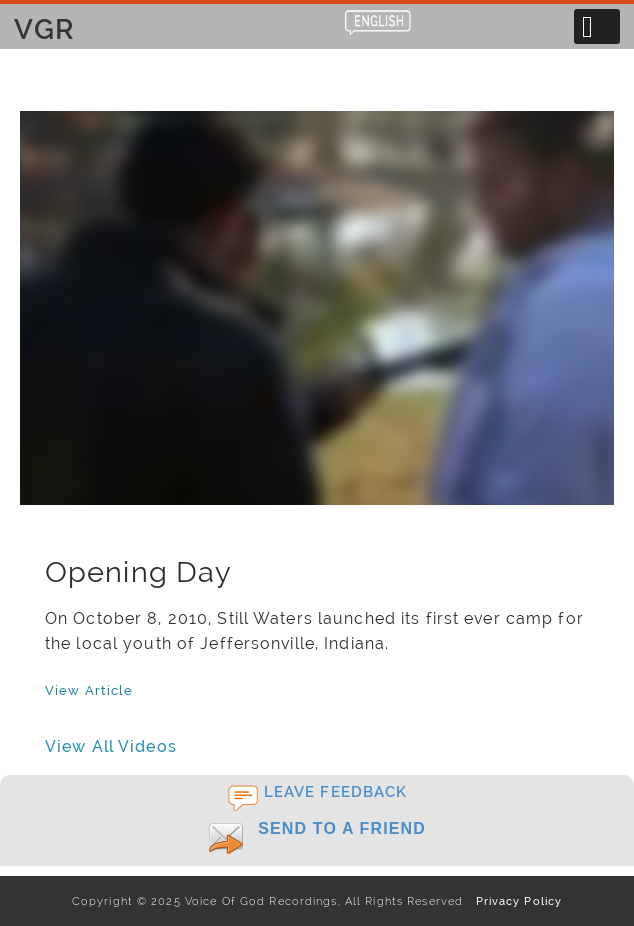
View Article (89, 690)
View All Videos (111, 746)
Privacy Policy (514, 901)
